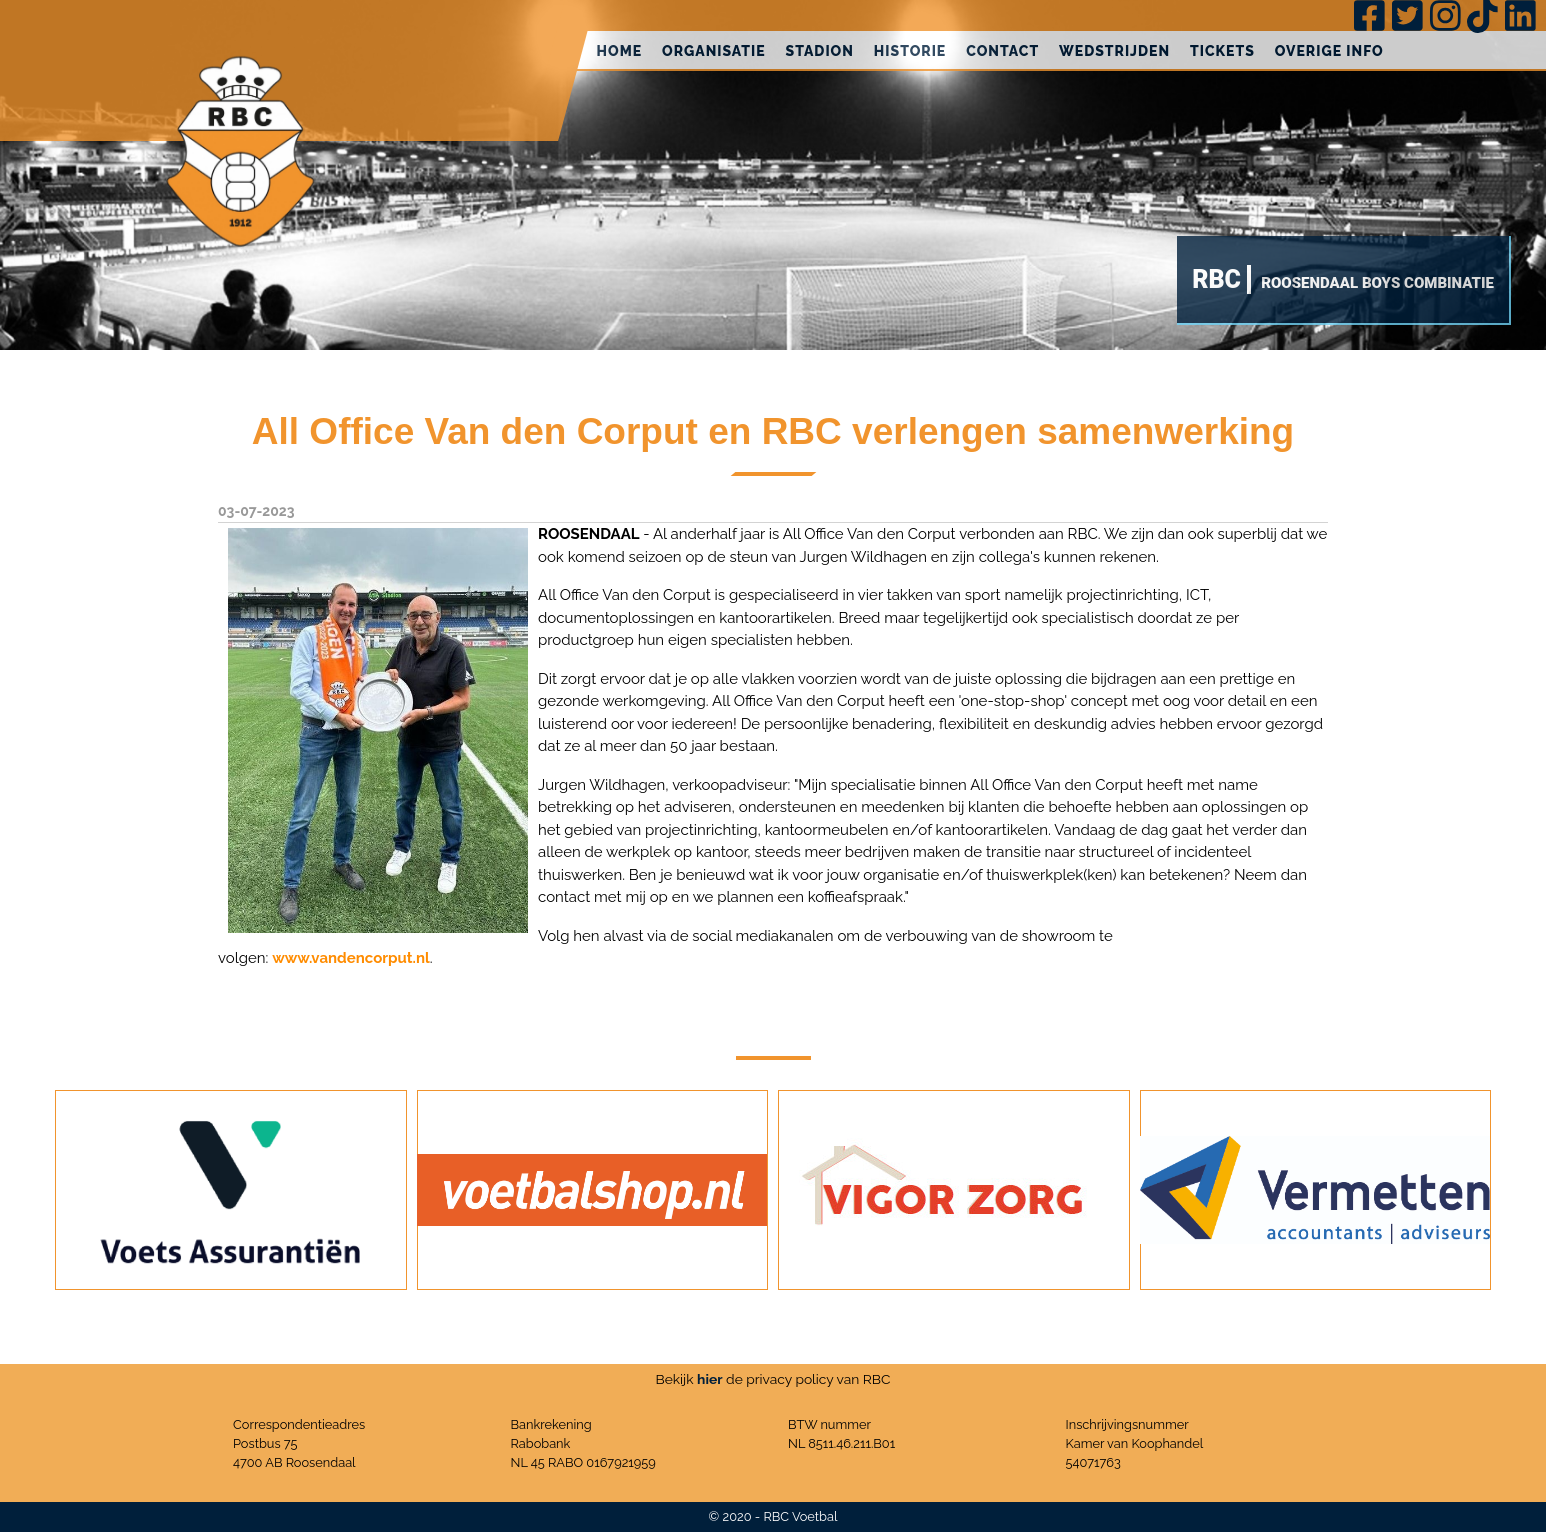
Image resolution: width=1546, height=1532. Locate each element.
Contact (1002, 51)
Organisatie (714, 51)
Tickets (1222, 51)
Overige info (1329, 51)
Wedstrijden (1114, 51)
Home (620, 51)
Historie (910, 51)
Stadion (820, 51)
